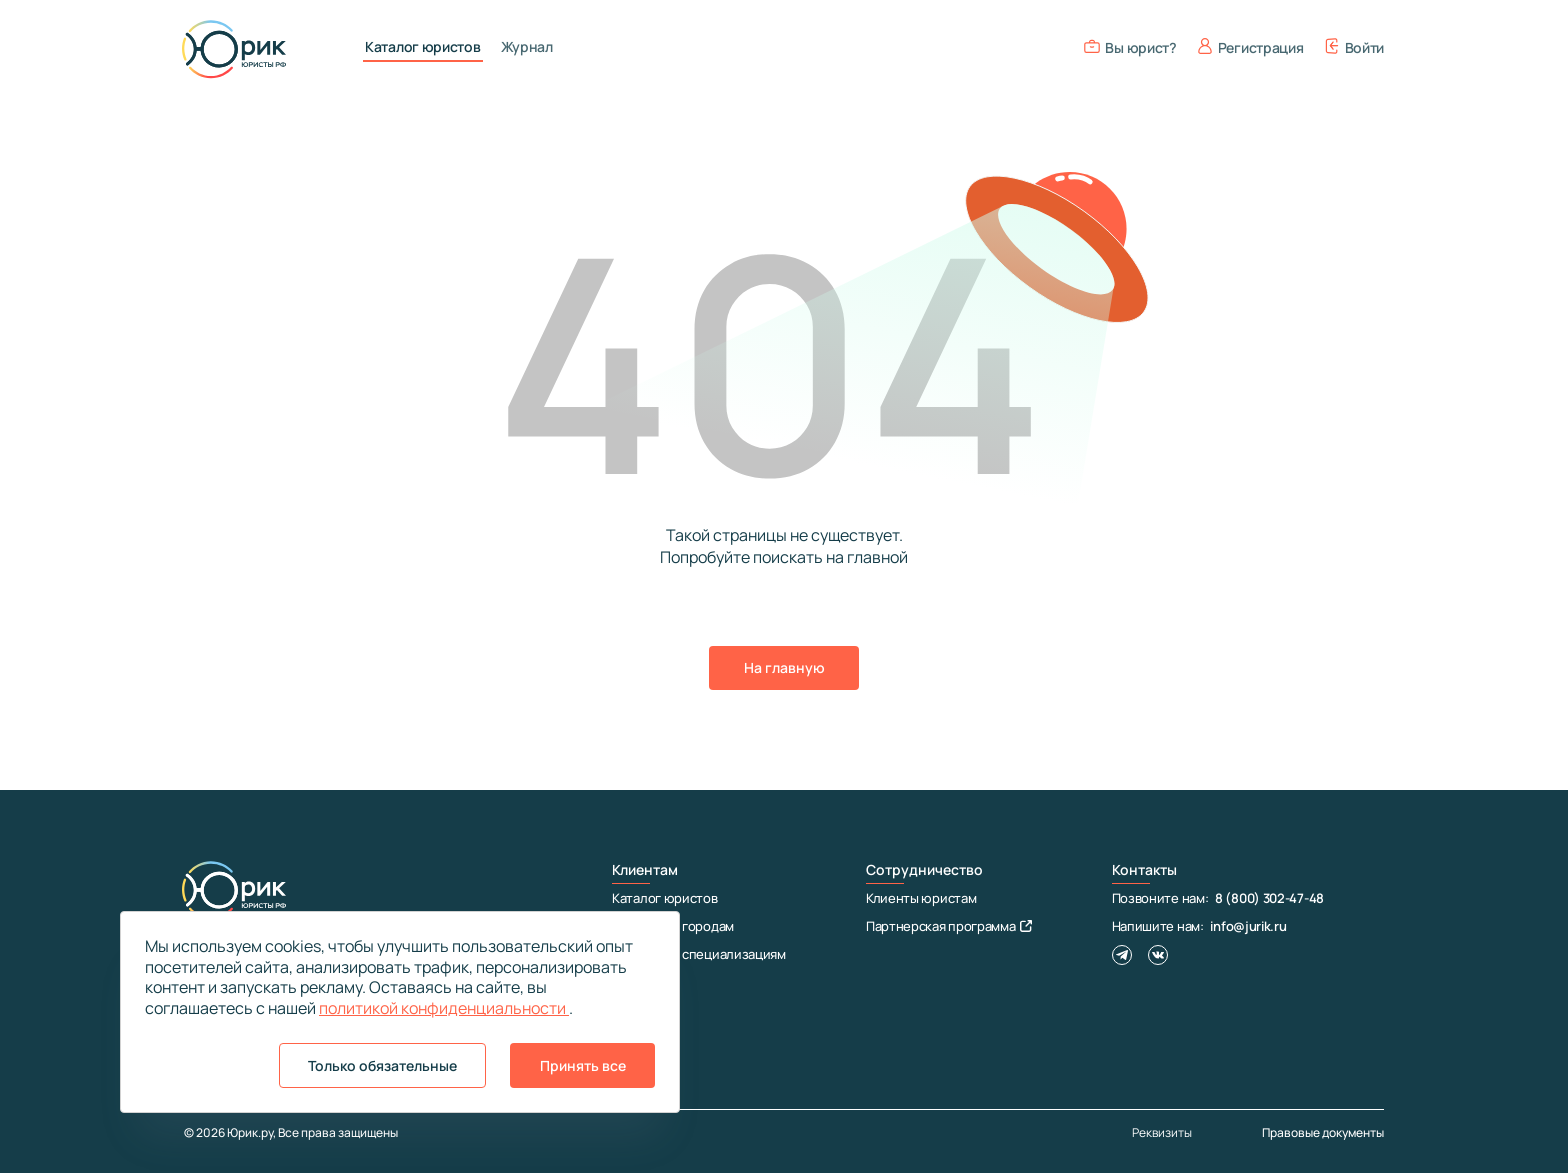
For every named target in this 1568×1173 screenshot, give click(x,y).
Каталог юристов (423, 47)
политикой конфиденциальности (444, 1008)
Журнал (527, 47)
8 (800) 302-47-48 (1269, 898)
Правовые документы (1323, 1132)
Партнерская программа (949, 926)
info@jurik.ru (1248, 926)
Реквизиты (1162, 1133)
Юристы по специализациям (699, 954)
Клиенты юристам (921, 898)
